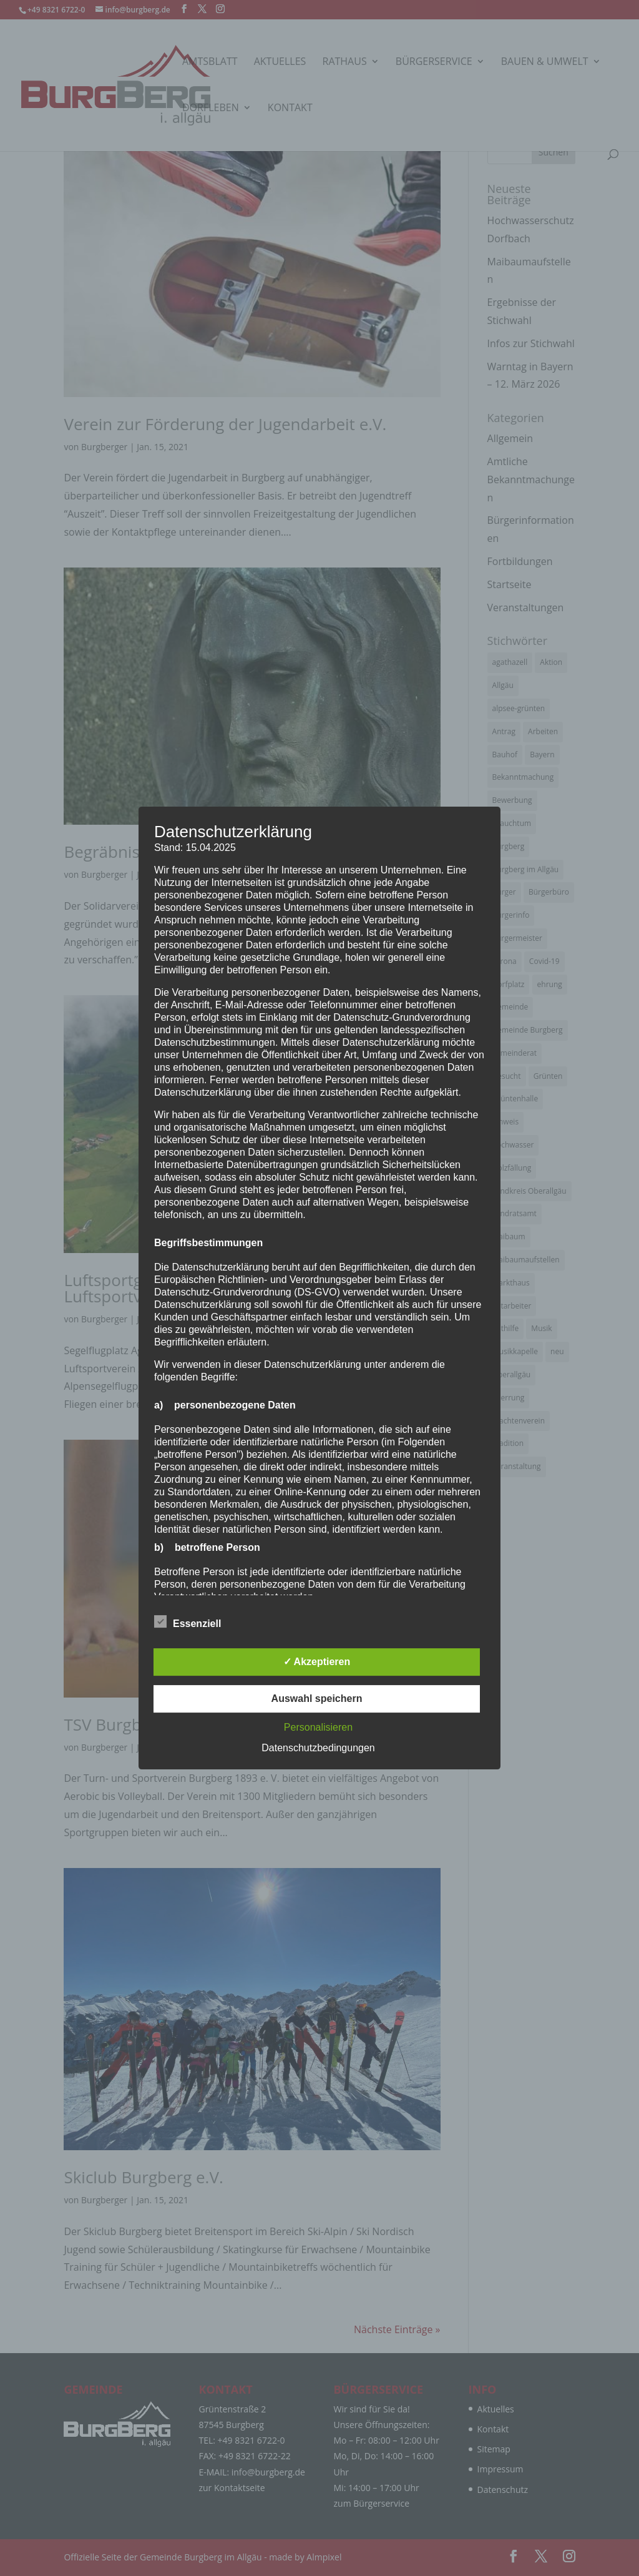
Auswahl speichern (317, 1698)
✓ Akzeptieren (317, 1661)
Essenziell (187, 1622)
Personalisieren (318, 1727)
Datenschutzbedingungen (317, 1748)
